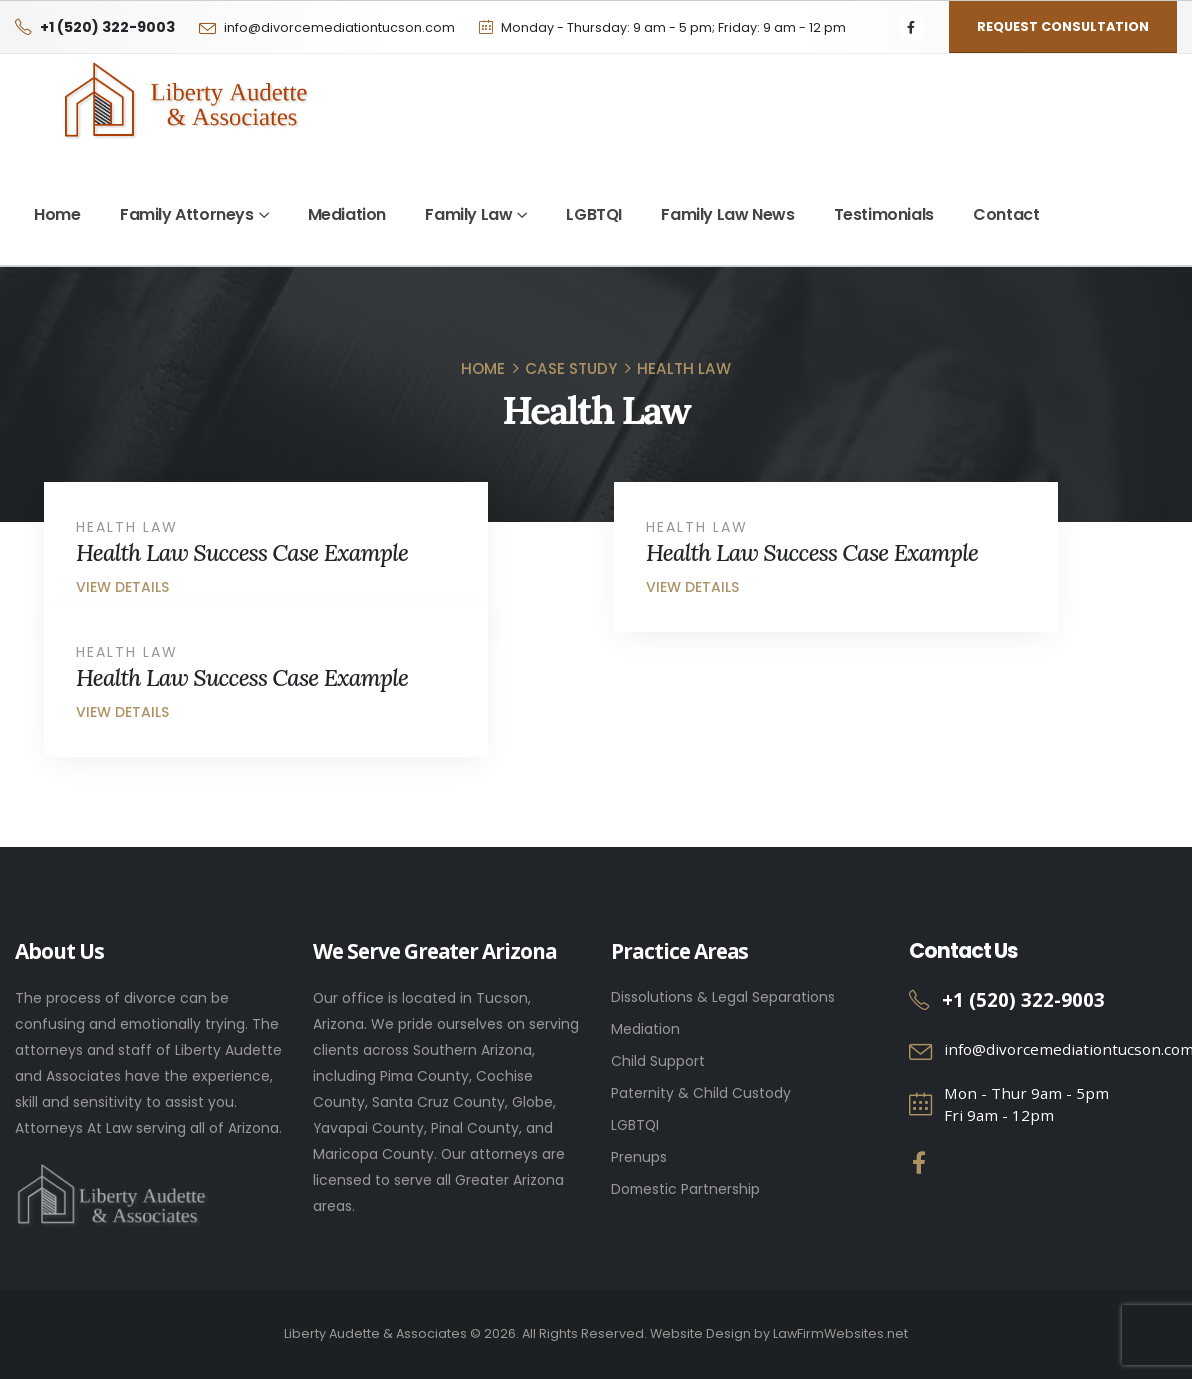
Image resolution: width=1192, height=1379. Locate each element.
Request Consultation (1063, 26)
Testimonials (884, 214)
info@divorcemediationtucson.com (339, 27)
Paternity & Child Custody (701, 1093)
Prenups (639, 1157)
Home (57, 214)
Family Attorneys (187, 214)
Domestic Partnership (685, 1189)
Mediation (347, 214)
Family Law (468, 214)
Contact (1006, 214)
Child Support (658, 1061)
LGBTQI (594, 214)
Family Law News (727, 214)
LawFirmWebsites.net (840, 1333)
